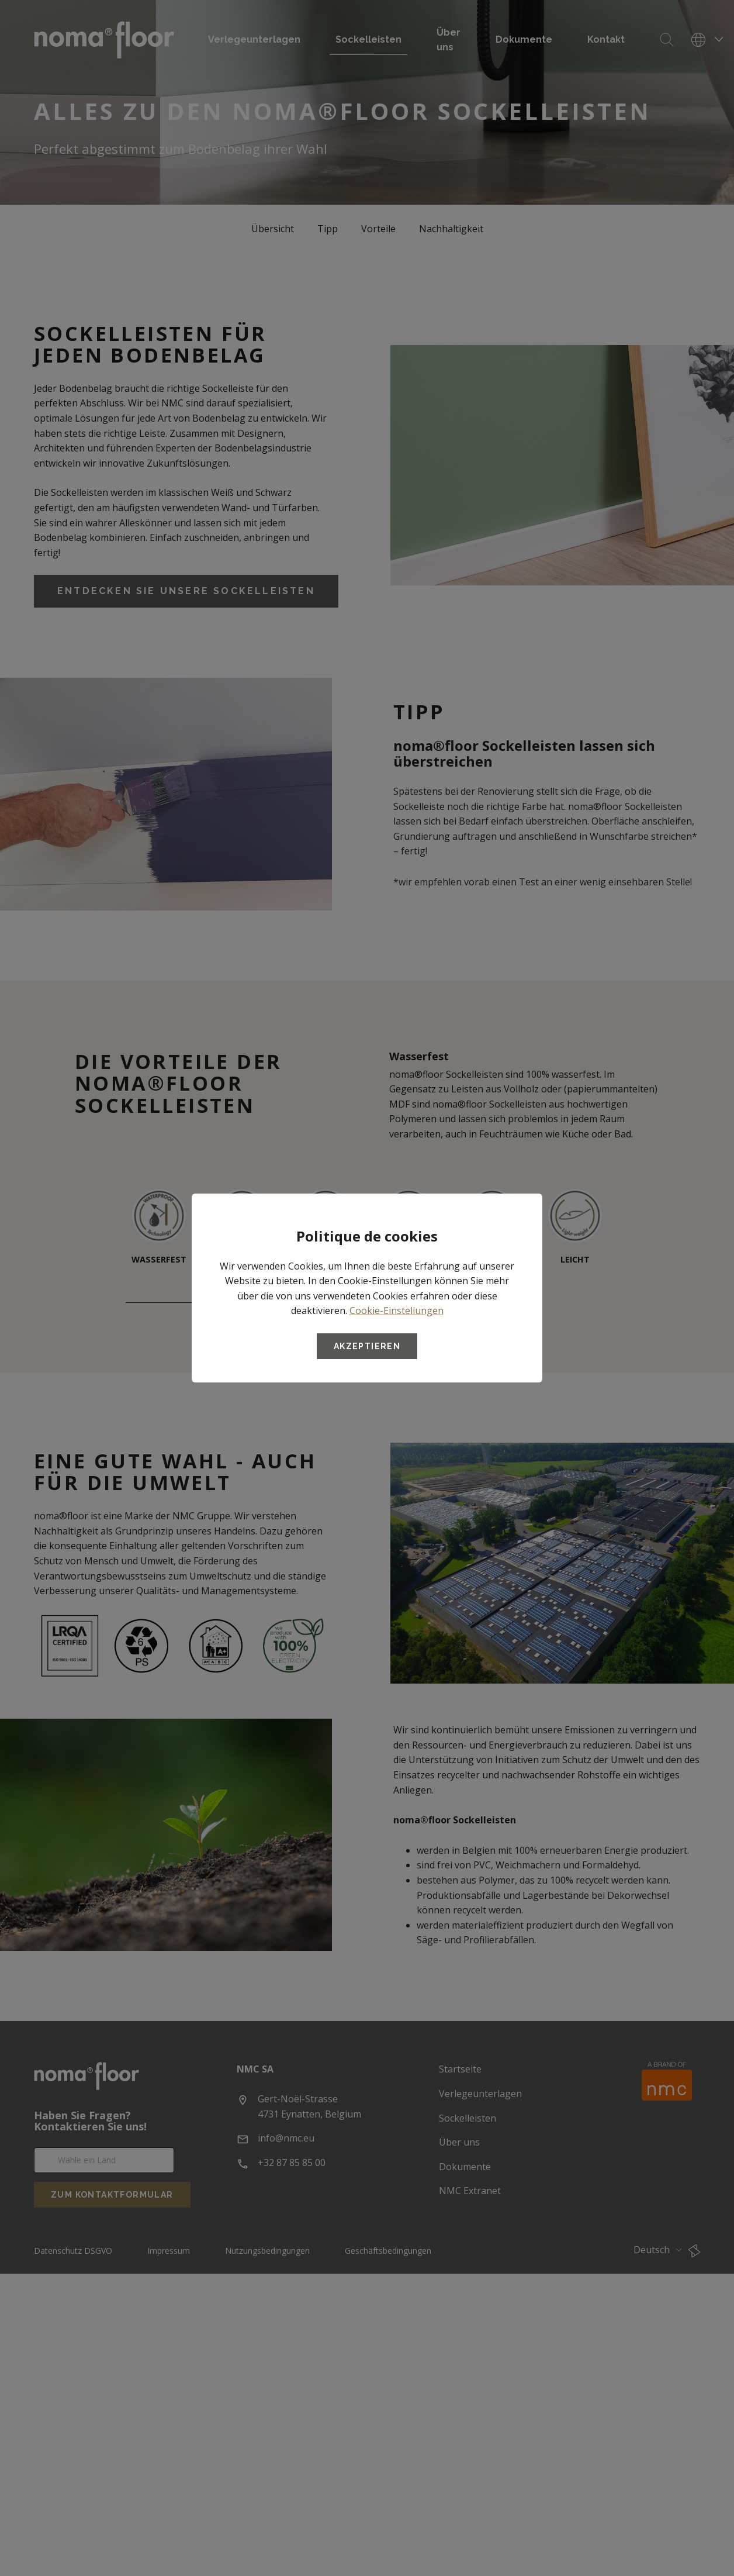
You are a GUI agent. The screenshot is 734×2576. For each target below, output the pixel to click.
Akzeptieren (367, 1346)
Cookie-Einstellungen (396, 1310)
